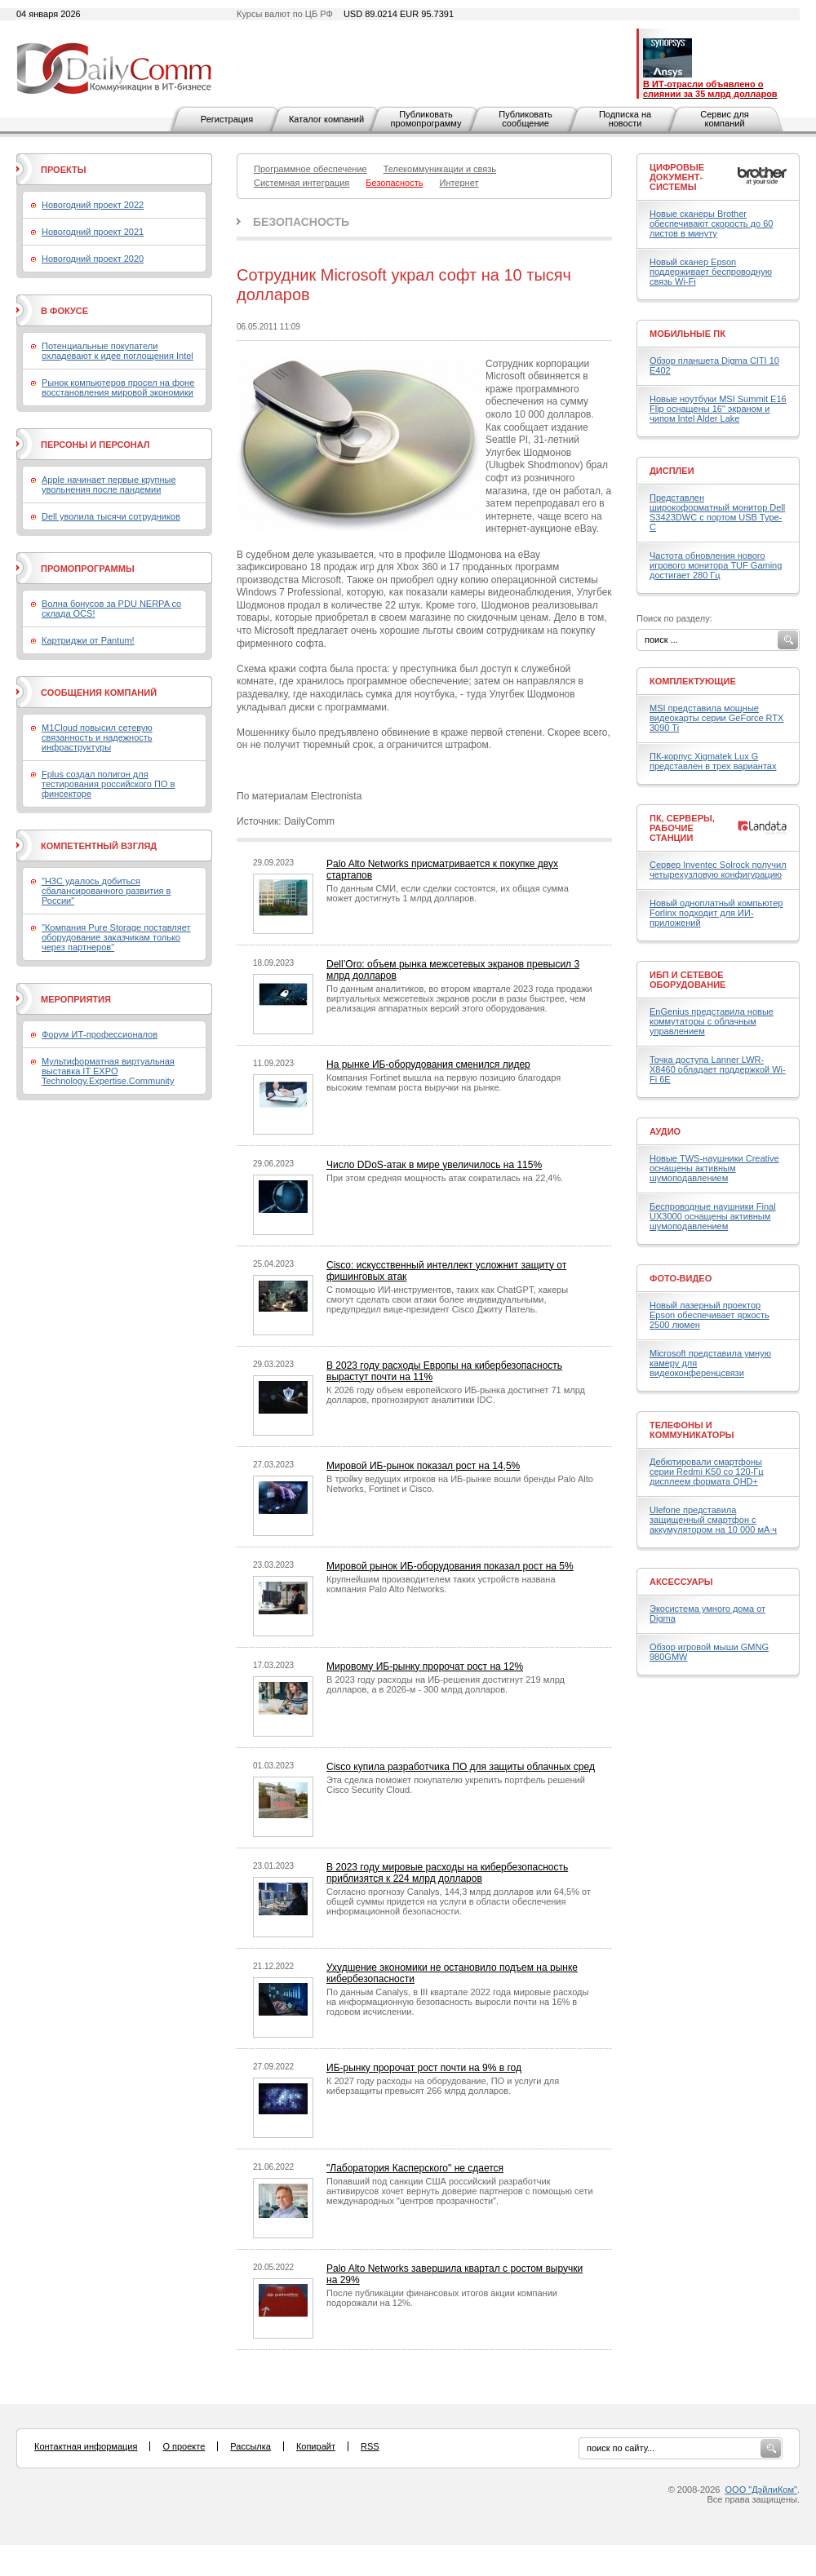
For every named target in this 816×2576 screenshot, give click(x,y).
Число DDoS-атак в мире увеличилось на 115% (434, 1165)
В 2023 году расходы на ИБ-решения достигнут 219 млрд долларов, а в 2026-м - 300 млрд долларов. (445, 1684)
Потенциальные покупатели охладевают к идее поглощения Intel (117, 351)
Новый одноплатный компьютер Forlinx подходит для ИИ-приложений (716, 912)
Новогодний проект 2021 (93, 232)
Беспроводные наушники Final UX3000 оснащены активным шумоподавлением (713, 1216)
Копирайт (315, 2446)
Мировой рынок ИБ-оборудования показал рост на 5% (450, 1566)
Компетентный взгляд (99, 846)
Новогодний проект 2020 (93, 258)
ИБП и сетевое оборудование (687, 979)
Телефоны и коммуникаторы (692, 1430)
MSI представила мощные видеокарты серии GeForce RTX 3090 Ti (716, 718)
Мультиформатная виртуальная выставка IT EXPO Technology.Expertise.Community (108, 1071)
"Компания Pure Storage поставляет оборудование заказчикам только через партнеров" (116, 937)
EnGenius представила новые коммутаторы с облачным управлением (712, 1021)
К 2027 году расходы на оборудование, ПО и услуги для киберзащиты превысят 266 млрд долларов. (442, 2086)
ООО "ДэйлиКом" (761, 2489)
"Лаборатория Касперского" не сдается (414, 2168)
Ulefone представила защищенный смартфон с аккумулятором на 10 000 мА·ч (713, 1519)
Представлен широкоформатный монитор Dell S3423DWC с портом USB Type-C (717, 512)
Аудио (665, 1131)
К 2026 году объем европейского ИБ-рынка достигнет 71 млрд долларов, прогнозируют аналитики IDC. (455, 1395)
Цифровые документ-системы (677, 177)
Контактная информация (85, 2446)
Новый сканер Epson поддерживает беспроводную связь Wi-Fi (711, 271)
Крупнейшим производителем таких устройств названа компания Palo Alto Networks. (441, 1584)
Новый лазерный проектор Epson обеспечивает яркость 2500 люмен (709, 1315)
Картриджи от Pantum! (88, 640)
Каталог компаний (326, 119)
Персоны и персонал (95, 444)
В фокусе (64, 311)
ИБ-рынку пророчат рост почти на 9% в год (423, 2068)
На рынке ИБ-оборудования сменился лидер (428, 1064)
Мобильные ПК (687, 334)
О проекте (183, 2446)
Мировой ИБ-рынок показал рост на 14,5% (423, 1466)
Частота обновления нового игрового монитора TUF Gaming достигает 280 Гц (716, 565)
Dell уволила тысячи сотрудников (111, 516)
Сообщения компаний (99, 692)
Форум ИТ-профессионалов (99, 1034)
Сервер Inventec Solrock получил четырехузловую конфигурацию (718, 869)
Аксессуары (681, 1582)
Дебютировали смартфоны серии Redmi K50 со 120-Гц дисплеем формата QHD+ (707, 1471)
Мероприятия (76, 999)
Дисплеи (672, 471)
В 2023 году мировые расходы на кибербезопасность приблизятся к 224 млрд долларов (447, 1872)
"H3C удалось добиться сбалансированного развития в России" (106, 890)
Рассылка (250, 2446)
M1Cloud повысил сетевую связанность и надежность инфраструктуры (97, 737)
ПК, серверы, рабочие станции (682, 828)
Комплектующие (693, 681)
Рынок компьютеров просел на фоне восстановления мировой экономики (118, 387)
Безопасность (301, 221)
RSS (370, 2446)
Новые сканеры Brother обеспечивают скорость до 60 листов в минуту (711, 223)
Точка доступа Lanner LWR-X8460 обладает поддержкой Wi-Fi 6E (718, 1069)
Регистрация (227, 119)
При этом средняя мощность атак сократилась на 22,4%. (444, 1178)
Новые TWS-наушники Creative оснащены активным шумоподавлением (714, 1168)
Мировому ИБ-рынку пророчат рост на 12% (424, 1666)
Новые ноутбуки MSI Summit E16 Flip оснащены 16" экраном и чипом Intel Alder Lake (718, 408)
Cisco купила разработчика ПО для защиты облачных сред (460, 1767)
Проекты (63, 170)
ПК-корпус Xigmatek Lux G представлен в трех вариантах (713, 761)
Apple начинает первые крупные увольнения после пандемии (109, 484)
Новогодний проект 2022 (93, 205)
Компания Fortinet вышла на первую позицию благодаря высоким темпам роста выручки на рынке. (443, 1082)
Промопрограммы (88, 568)
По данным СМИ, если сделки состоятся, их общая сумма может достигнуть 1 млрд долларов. (447, 893)
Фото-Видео (681, 1278)
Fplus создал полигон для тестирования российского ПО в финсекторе (108, 784)
